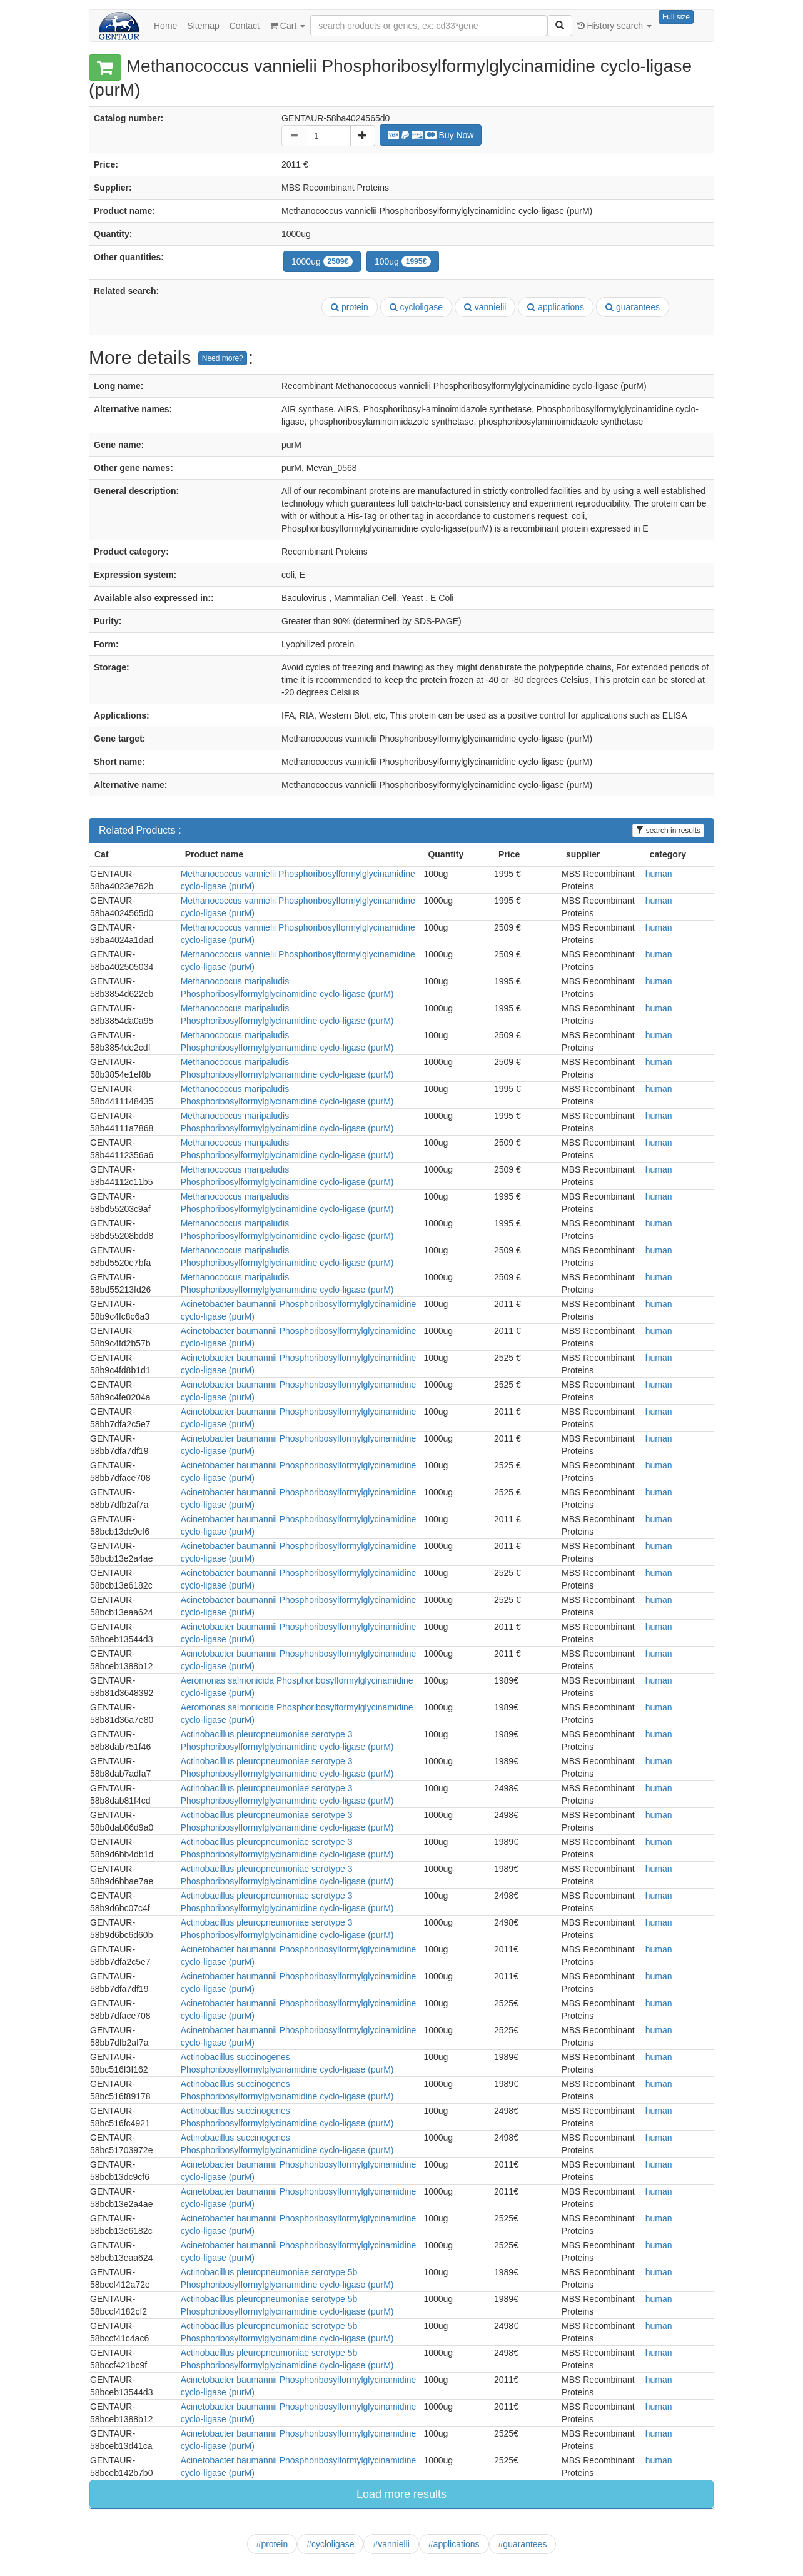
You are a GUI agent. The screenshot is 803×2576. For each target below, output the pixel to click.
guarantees (632, 307)
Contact (245, 26)
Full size (676, 17)
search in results (668, 830)
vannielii (485, 307)
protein (349, 307)
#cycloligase (330, 2544)
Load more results (401, 2494)
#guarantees (522, 2544)
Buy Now (431, 135)
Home (165, 26)
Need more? (222, 358)
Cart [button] (287, 26)
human (658, 874)
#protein (272, 2544)
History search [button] (614, 26)
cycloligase (416, 307)
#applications (454, 2544)
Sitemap (203, 26)
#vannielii (391, 2544)
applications (555, 307)
